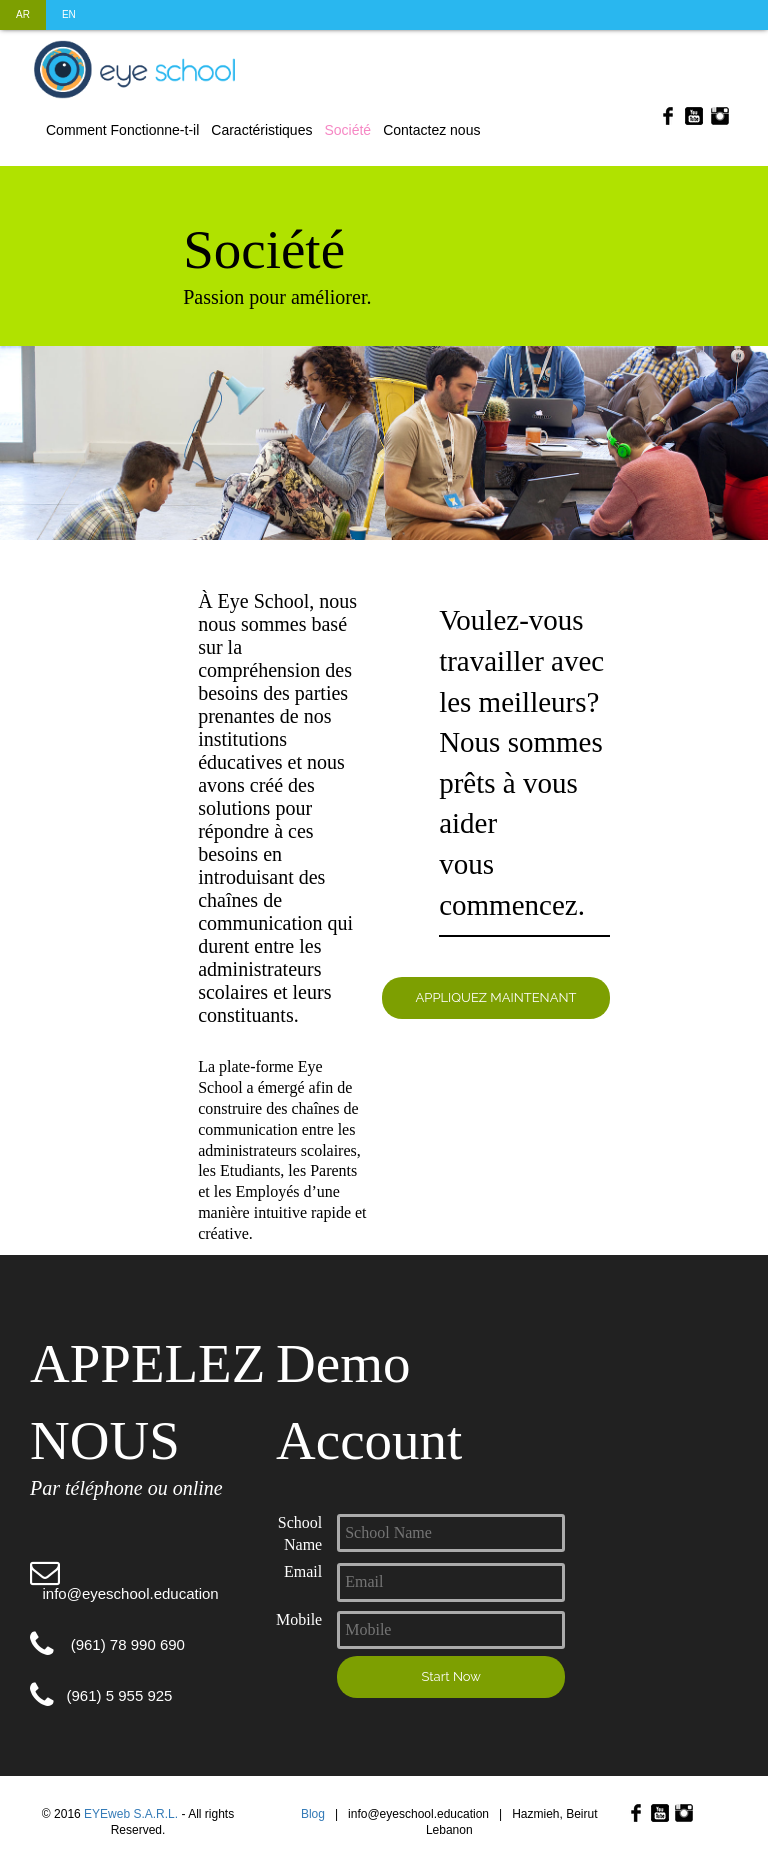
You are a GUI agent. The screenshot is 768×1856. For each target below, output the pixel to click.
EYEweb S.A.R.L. (131, 1814)
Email (303, 1571)
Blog (313, 1814)
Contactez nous (431, 130)
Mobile (299, 1619)
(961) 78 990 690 (107, 1644)
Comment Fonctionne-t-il (122, 130)
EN (69, 14)
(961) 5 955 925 (101, 1695)
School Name (300, 1533)
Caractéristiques (261, 130)
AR (23, 14)
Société (347, 130)
